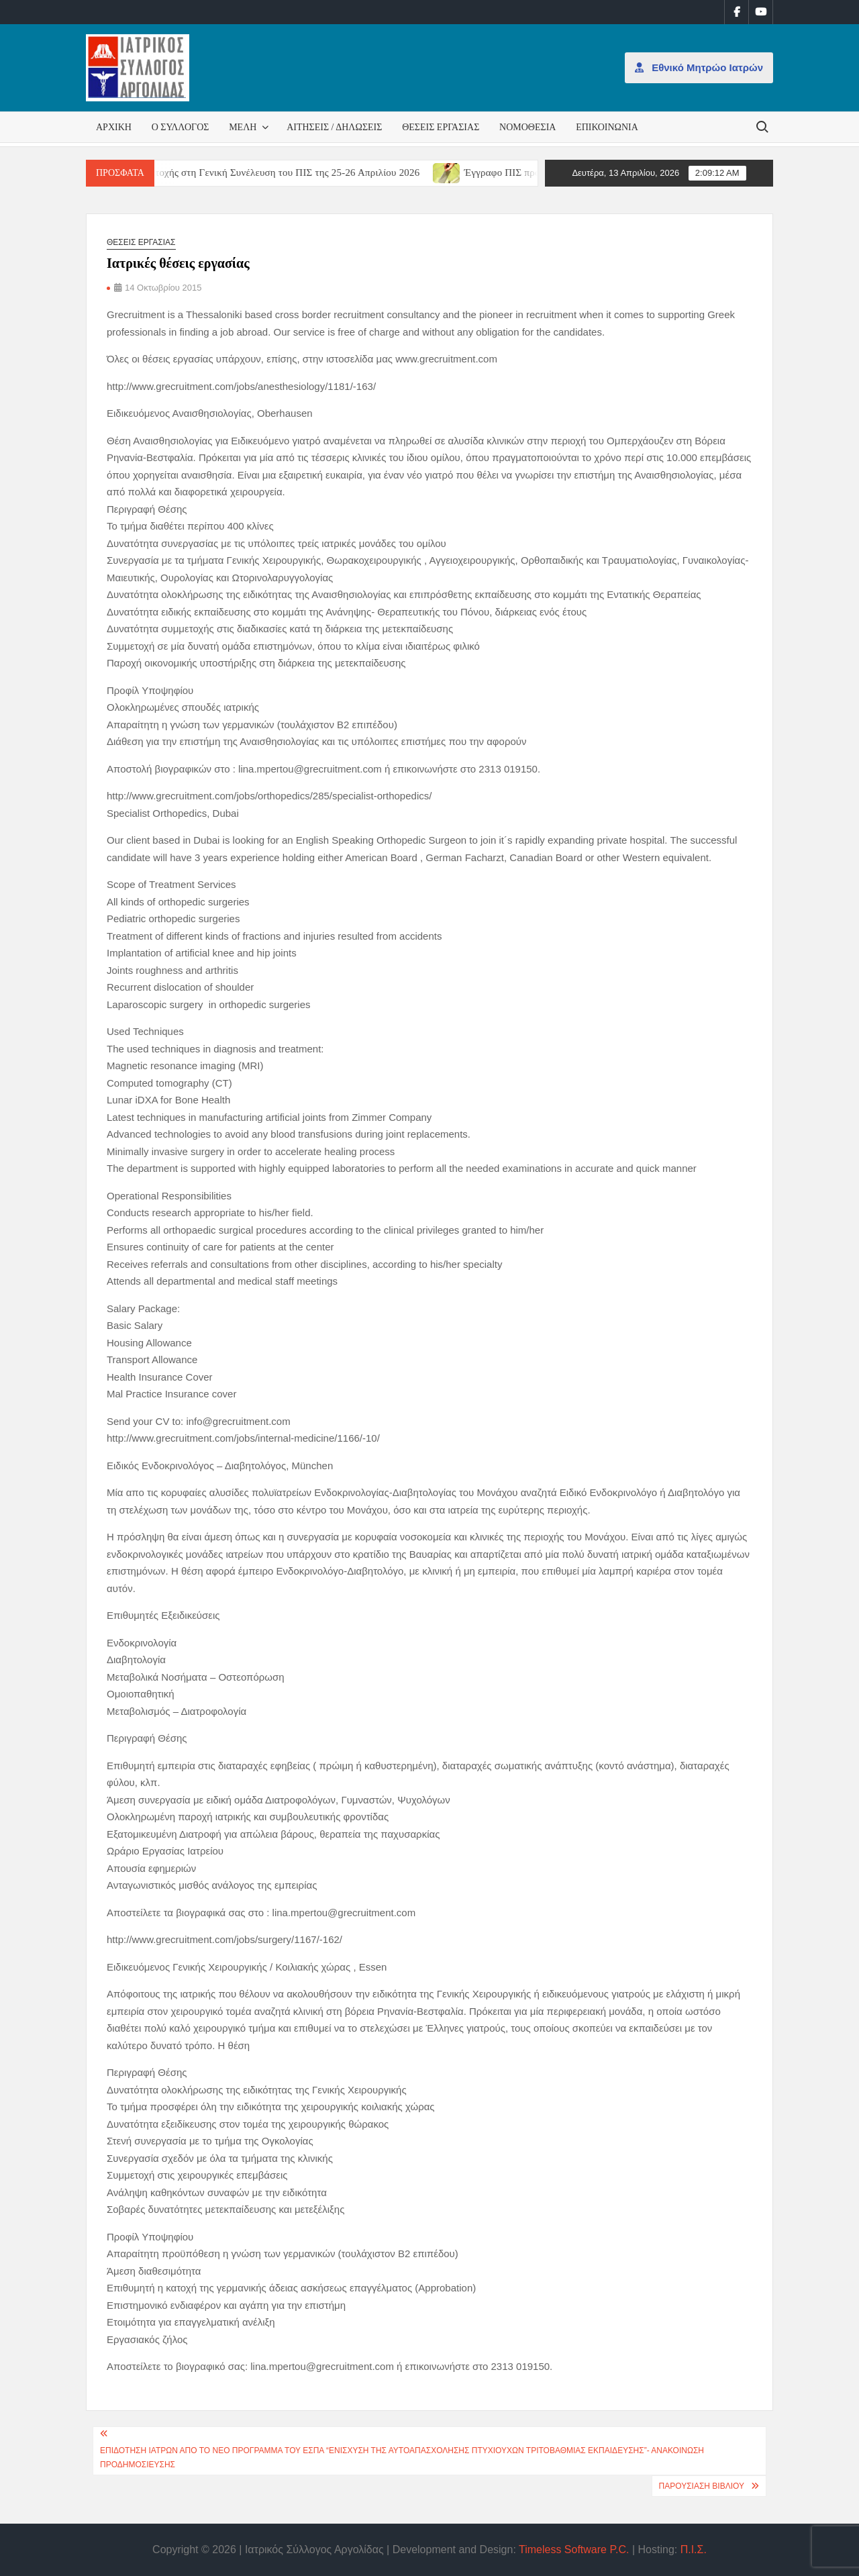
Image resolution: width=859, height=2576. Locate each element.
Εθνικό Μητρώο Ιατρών (699, 67)
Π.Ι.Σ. (693, 2549)
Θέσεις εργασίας (440, 127)
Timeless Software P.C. (574, 2549)
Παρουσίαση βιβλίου (701, 2486)
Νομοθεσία (527, 127)
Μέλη (242, 127)
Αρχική (114, 127)
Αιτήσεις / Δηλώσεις (334, 127)
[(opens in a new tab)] (465, 172)
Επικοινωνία (607, 127)
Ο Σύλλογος (180, 127)
